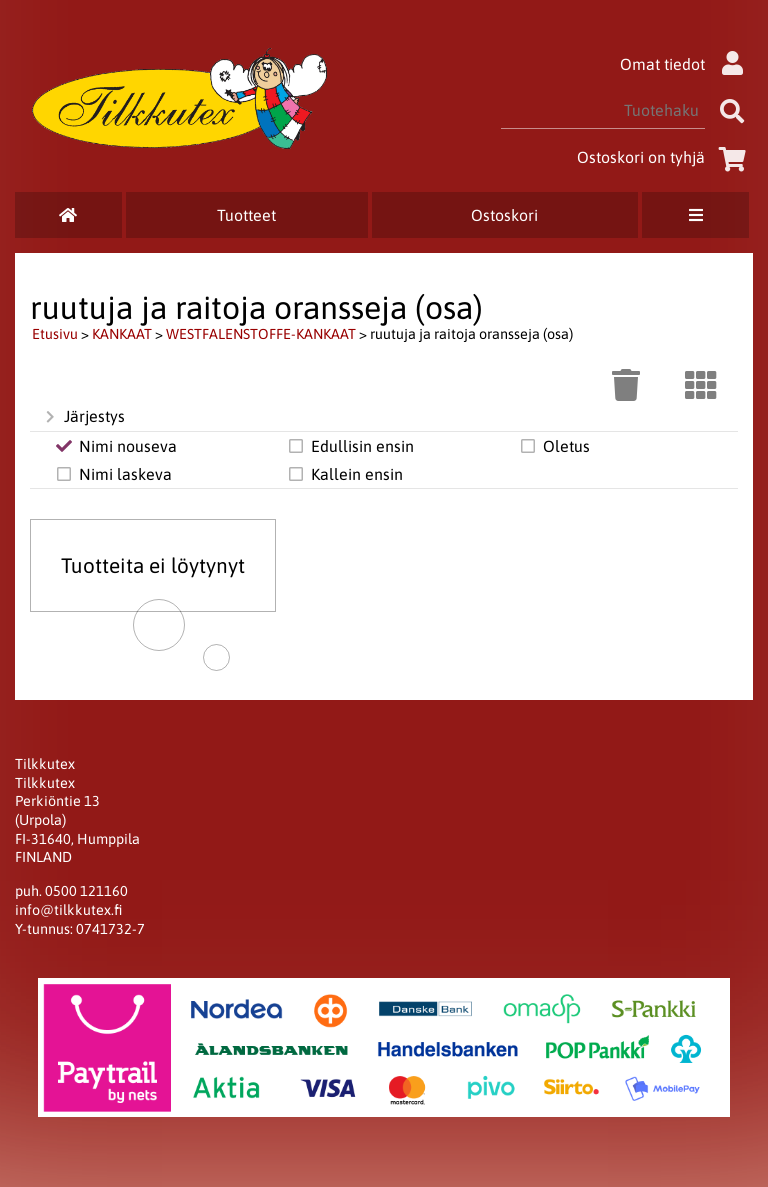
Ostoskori (504, 215)
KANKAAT (122, 334)
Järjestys (83, 417)
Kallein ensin (344, 474)
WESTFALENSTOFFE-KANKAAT (261, 334)
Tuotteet (246, 215)
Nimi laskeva (113, 474)
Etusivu (55, 334)
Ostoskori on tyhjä (665, 157)
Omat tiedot (686, 64)
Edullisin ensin (350, 446)
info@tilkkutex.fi (68, 910)
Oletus (554, 446)
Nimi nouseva (115, 446)
